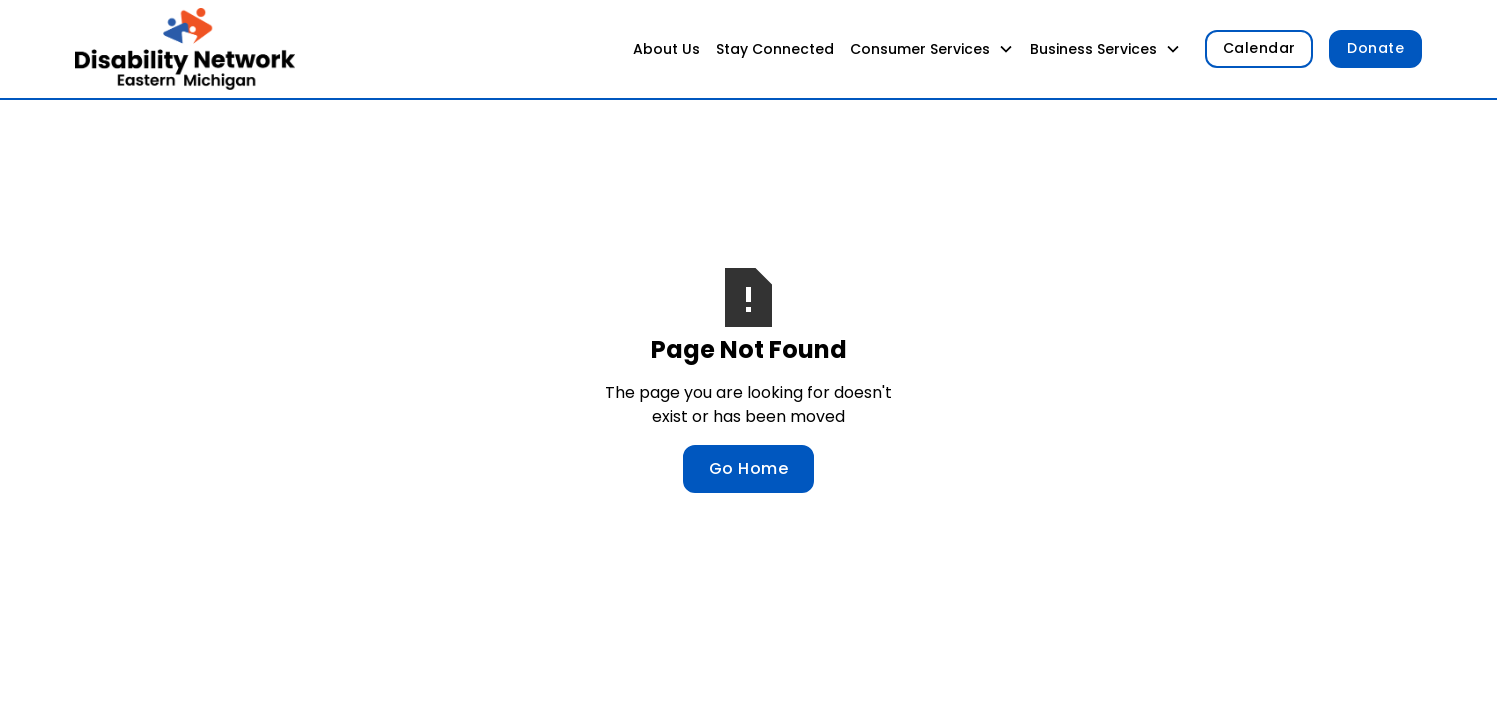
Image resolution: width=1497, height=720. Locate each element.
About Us (666, 49)
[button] (932, 49)
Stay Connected (775, 49)
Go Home (749, 468)
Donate (1375, 48)
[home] (185, 49)
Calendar (1259, 48)
